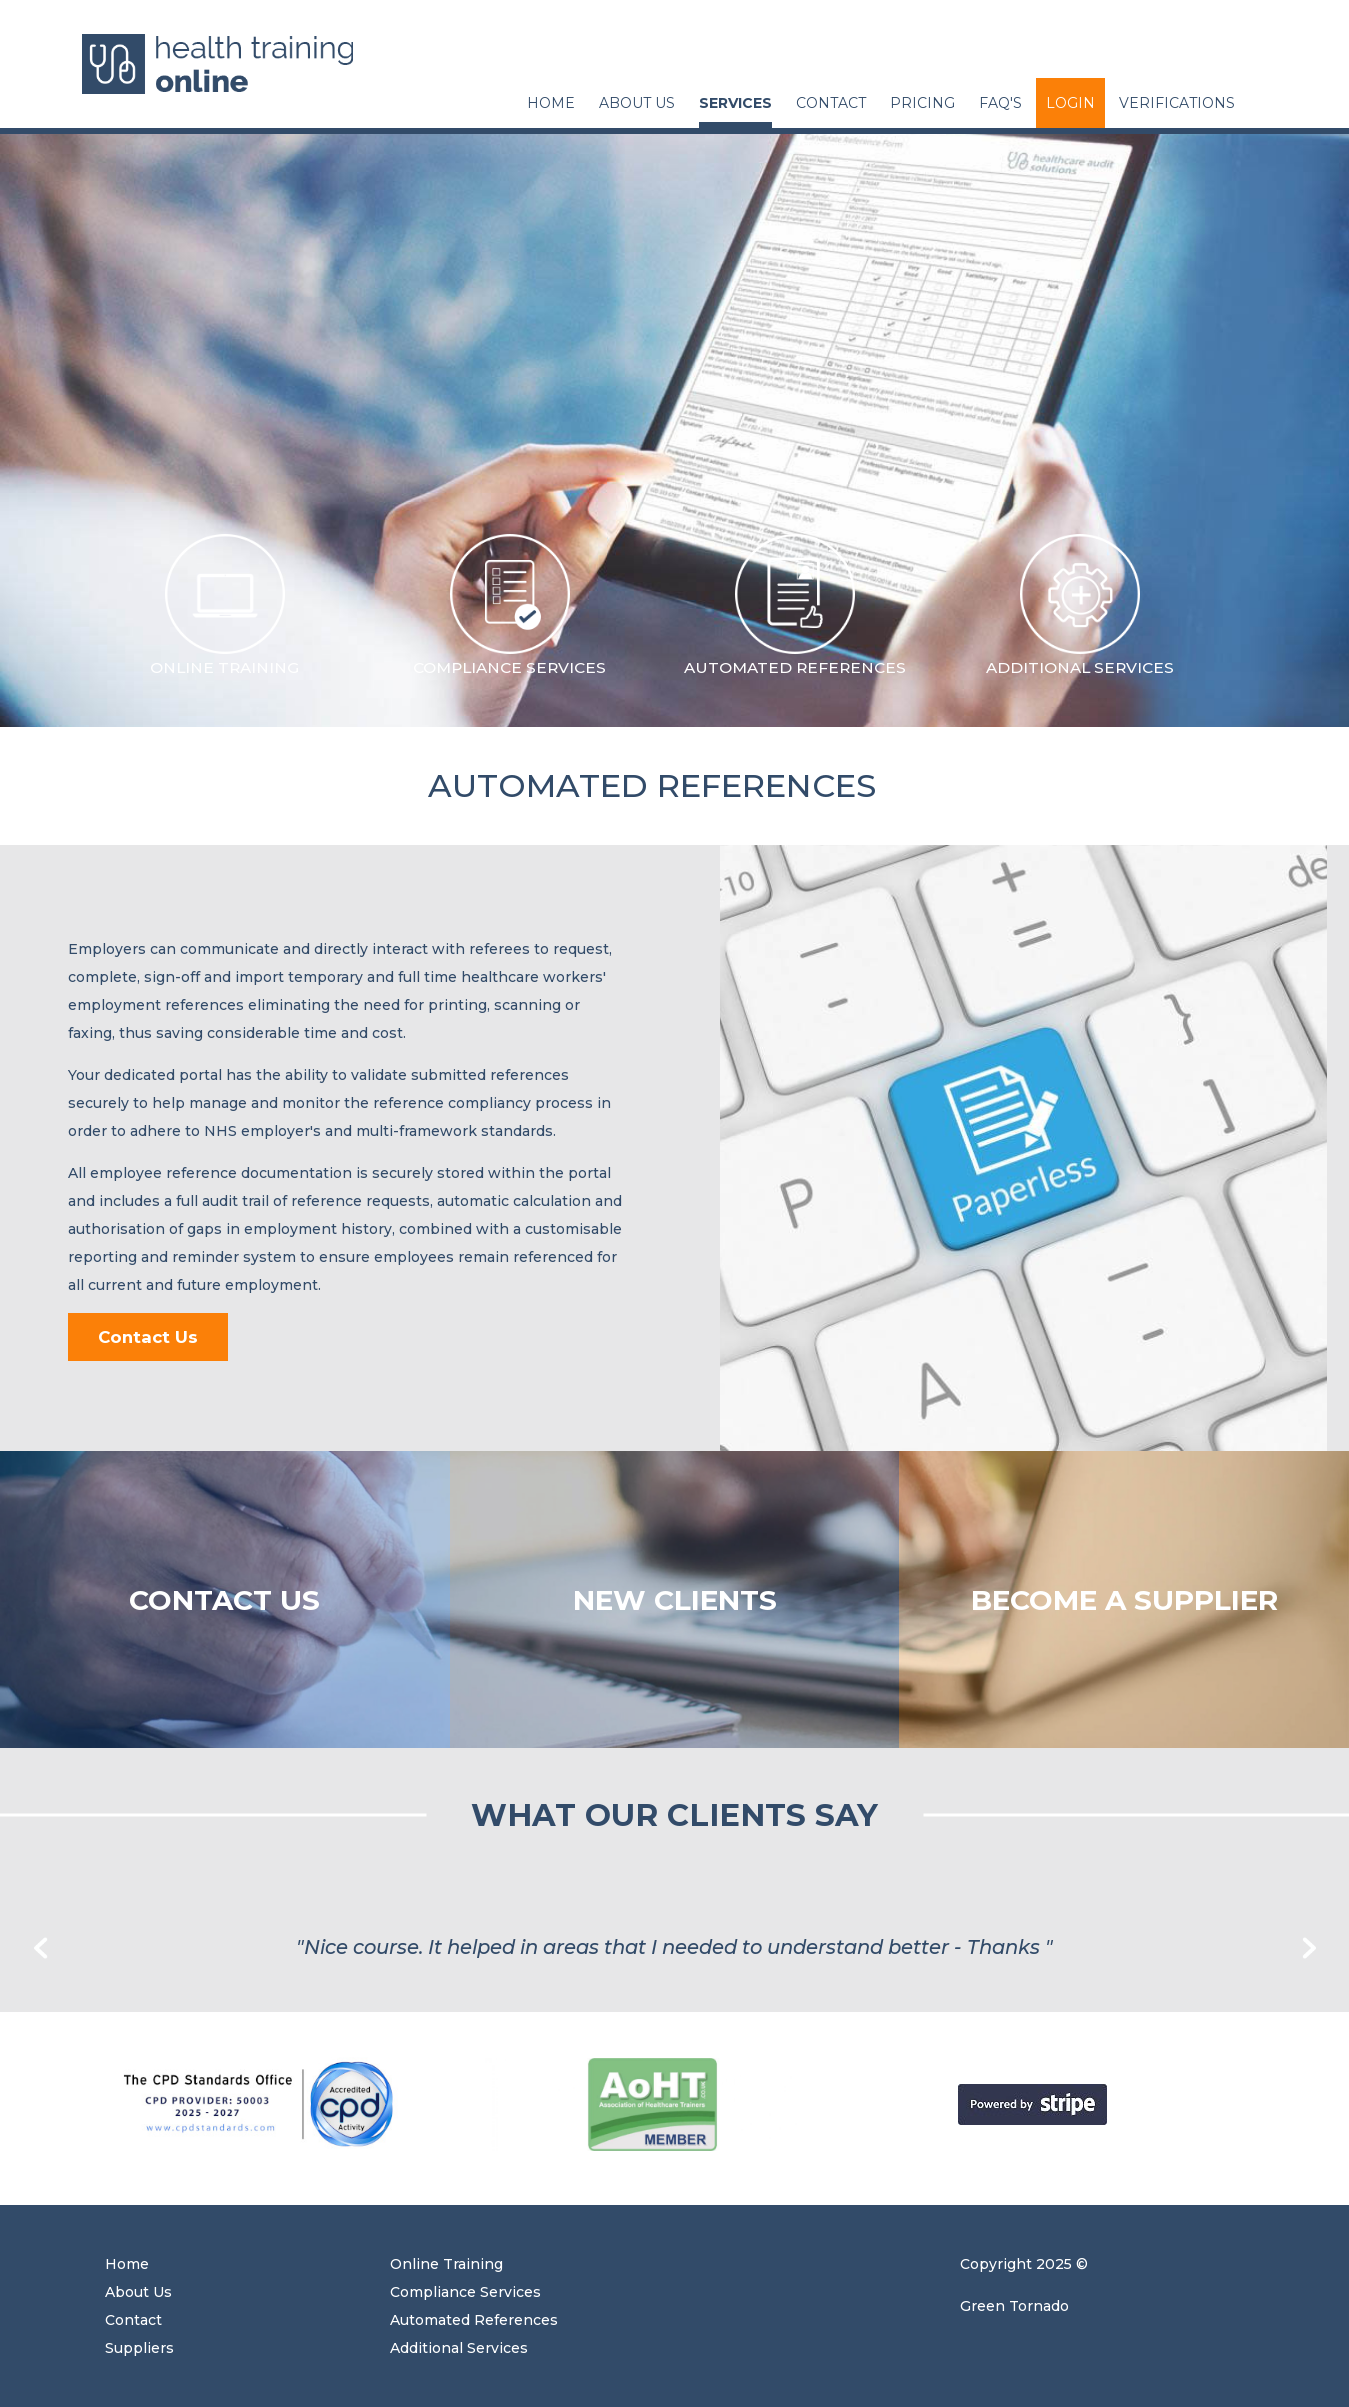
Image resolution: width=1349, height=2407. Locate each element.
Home (551, 103)
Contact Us (148, 1337)
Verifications (1177, 103)
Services (735, 103)
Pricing (922, 103)
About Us (637, 103)
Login (1070, 103)
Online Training (446, 2264)
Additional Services (459, 2348)
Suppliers (139, 2348)
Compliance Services (465, 2292)
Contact (831, 103)
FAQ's (1000, 103)
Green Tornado (1014, 2306)
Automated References (474, 2320)
